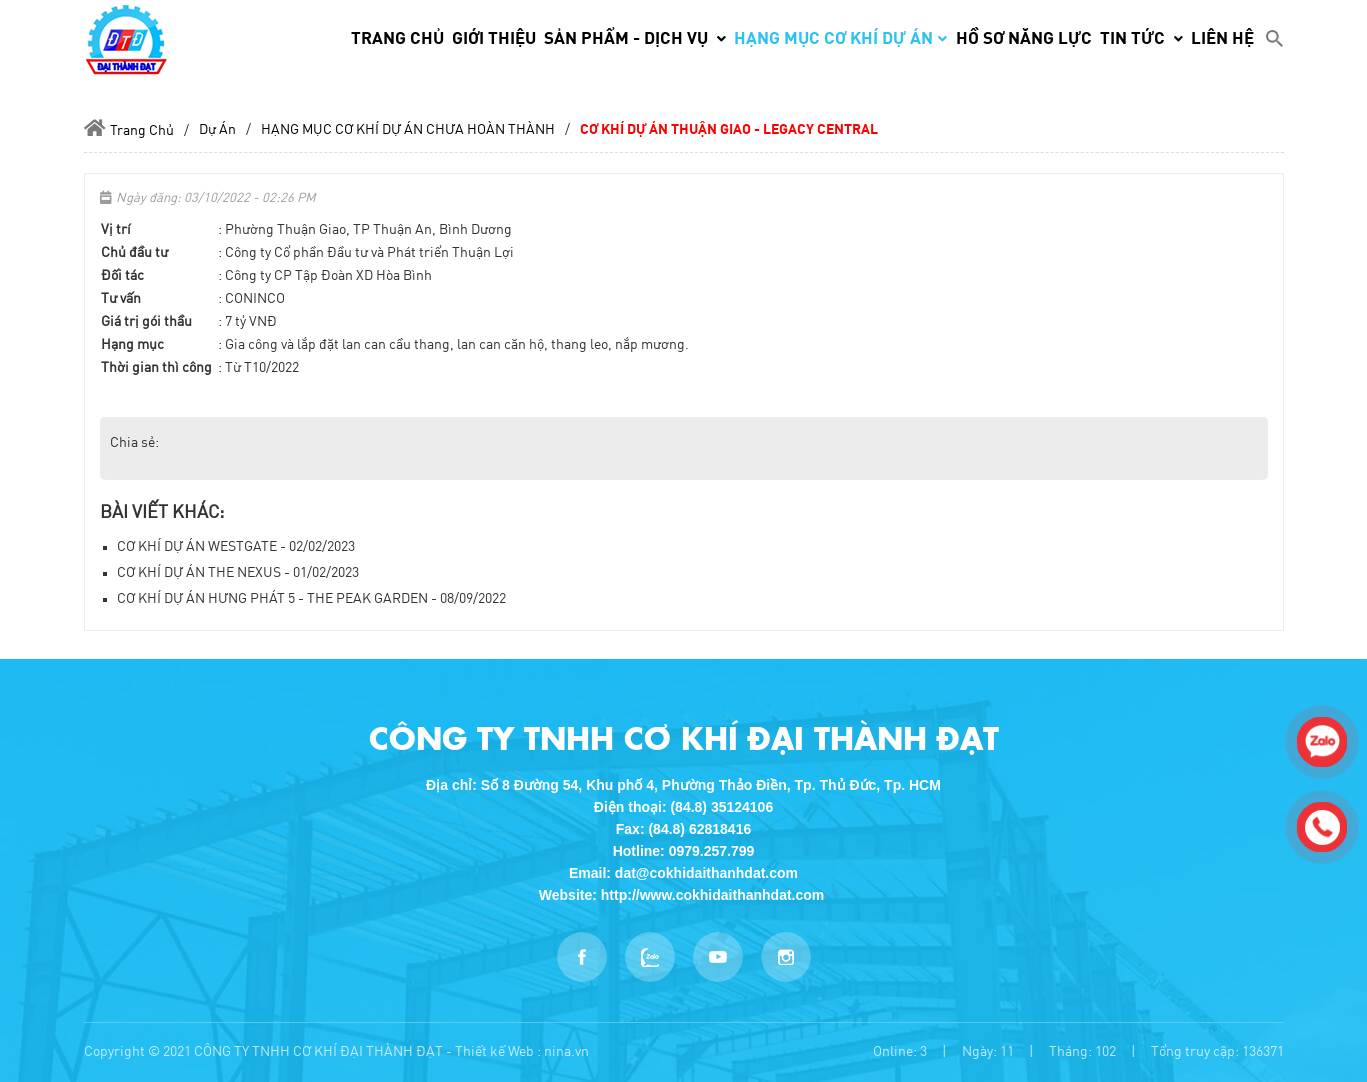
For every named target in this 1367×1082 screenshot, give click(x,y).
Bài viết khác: (162, 513)
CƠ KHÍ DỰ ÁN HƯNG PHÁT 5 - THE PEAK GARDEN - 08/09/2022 (311, 599)
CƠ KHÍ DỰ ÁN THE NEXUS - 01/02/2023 (238, 573)
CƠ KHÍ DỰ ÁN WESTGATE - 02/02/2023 (236, 547)
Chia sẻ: (134, 443)
